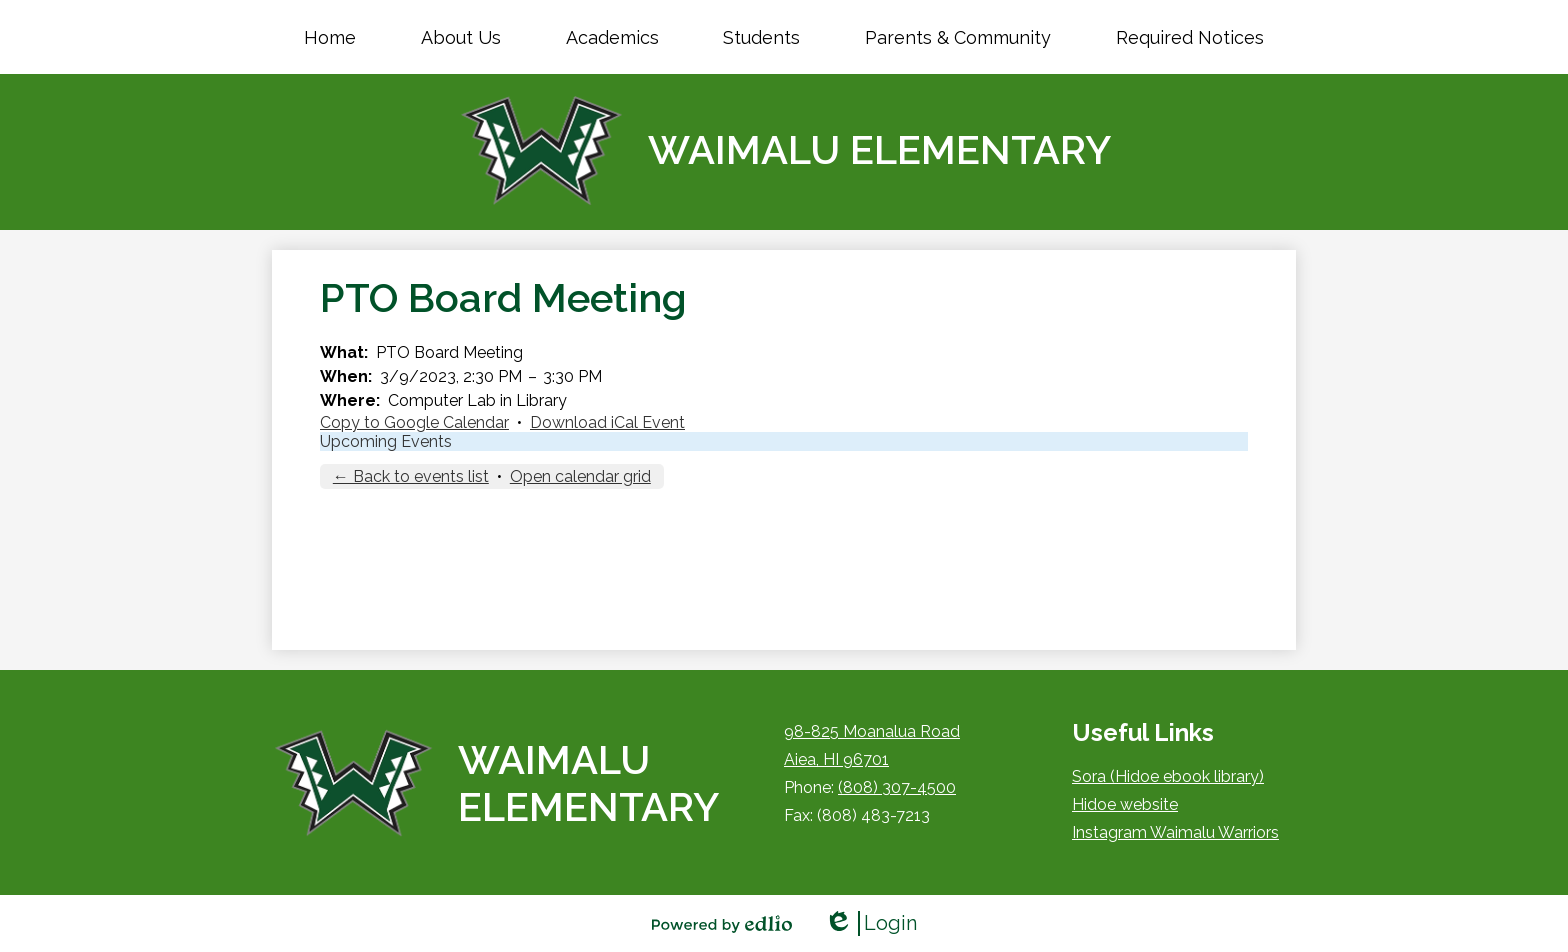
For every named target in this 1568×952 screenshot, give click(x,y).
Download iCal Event (607, 422)
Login (870, 923)
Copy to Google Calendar (414, 422)
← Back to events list (411, 476)
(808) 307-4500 (897, 787)
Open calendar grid (580, 476)
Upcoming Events (386, 441)
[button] (461, 37)
